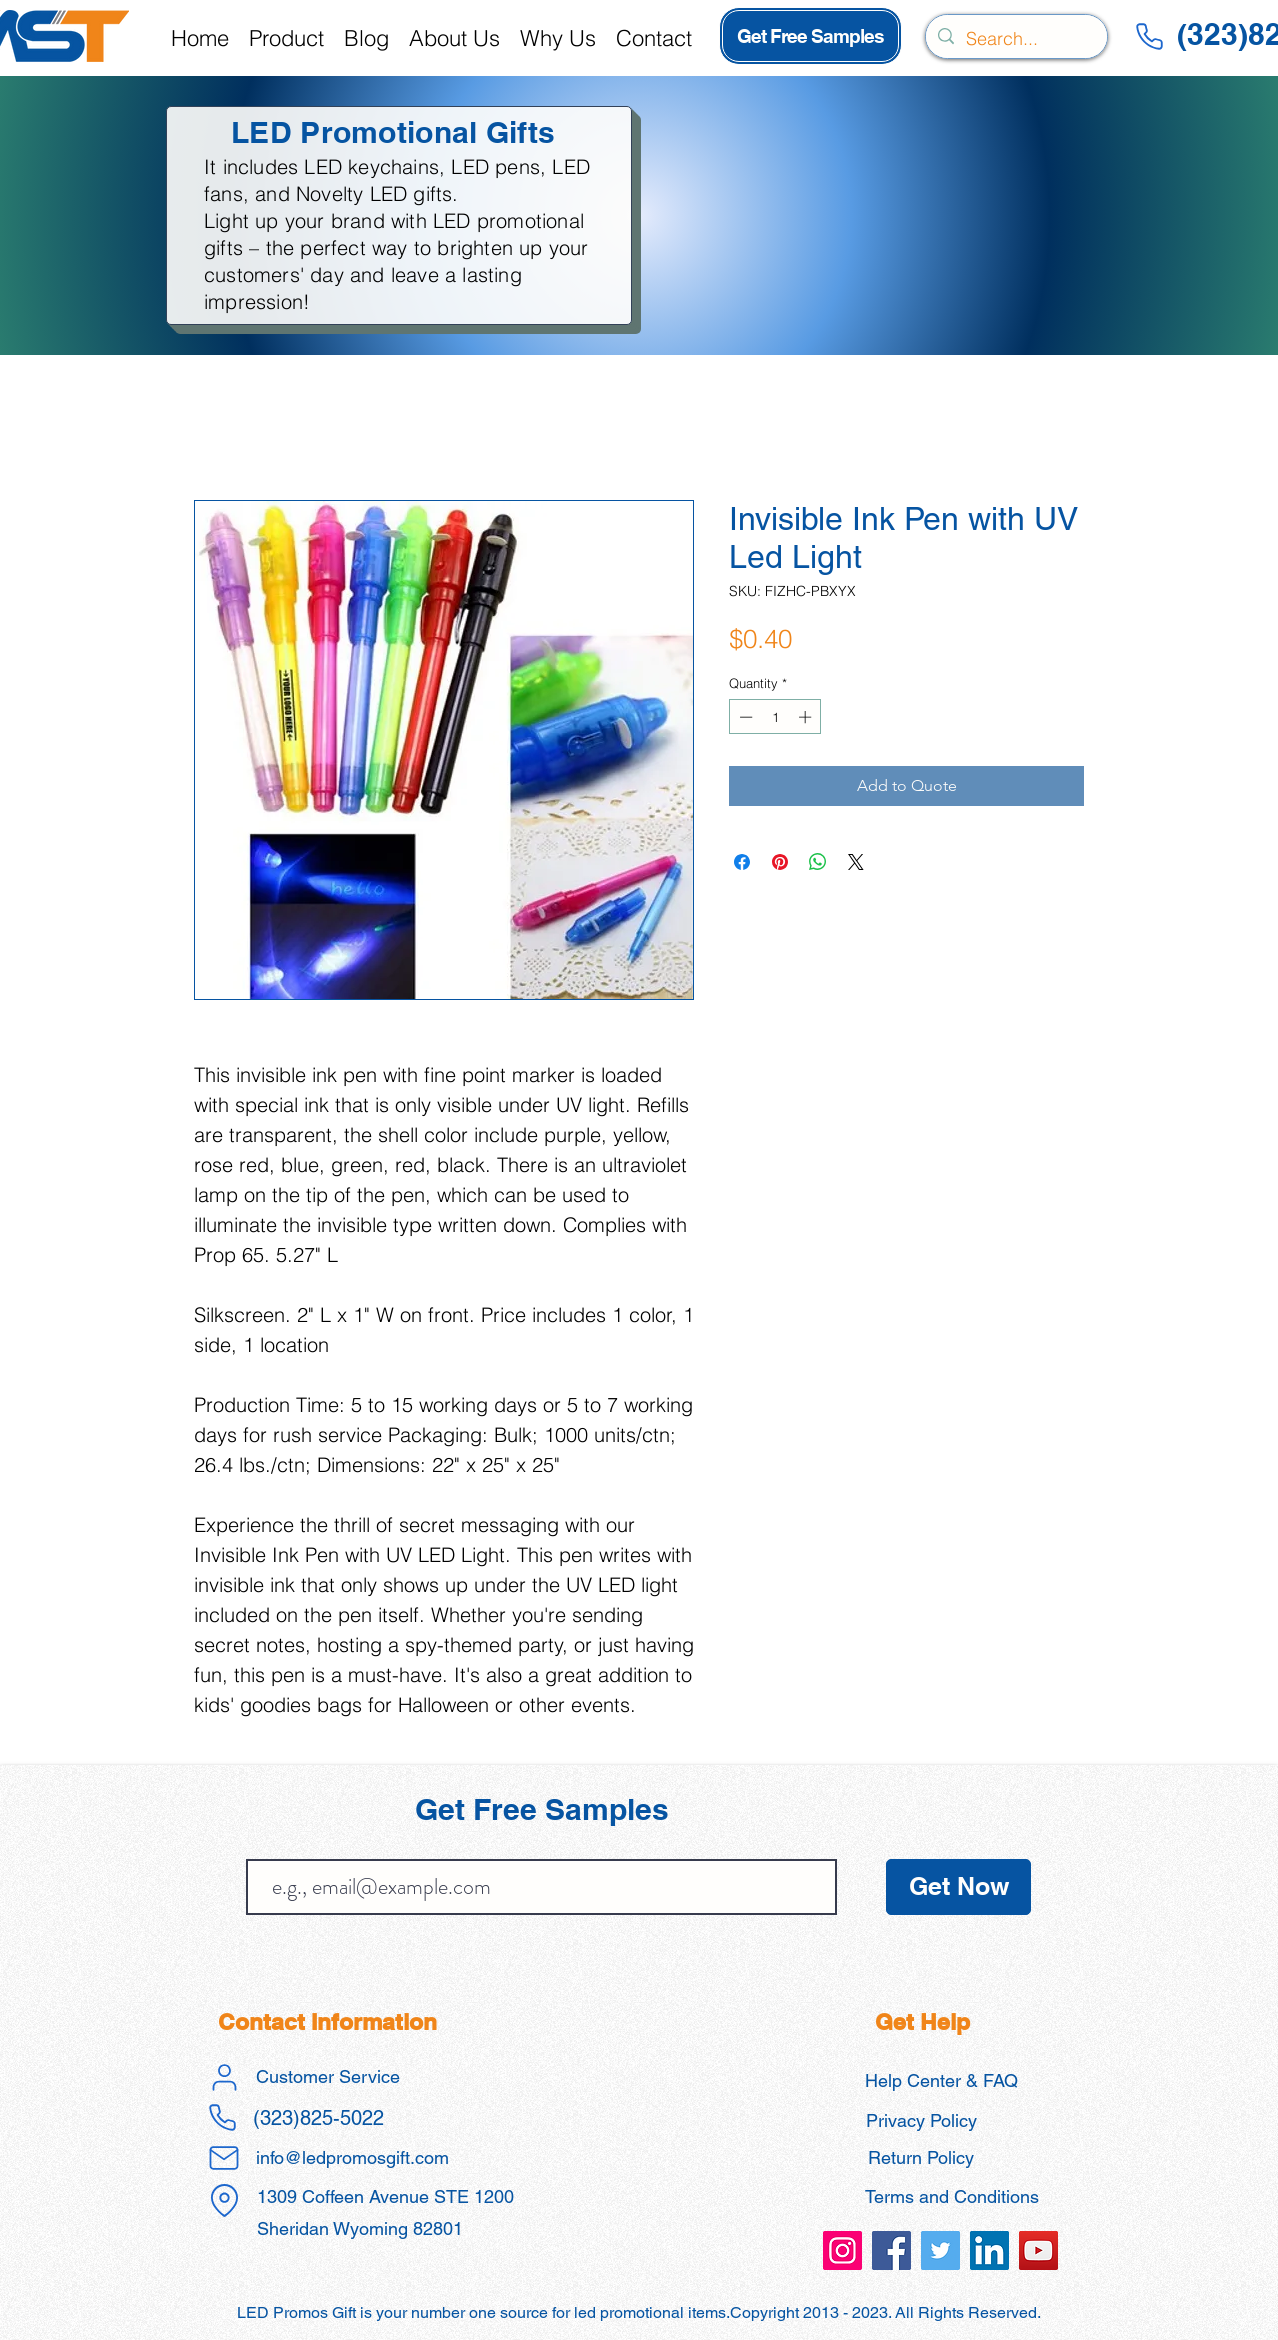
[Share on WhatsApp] (818, 862)
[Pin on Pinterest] (780, 862)
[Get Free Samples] (810, 36)
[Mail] (224, 2158)
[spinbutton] (775, 717)
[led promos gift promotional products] (842, 2250)
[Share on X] (856, 862)
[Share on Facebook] (742, 862)
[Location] (224, 2201)
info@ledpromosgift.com (352, 2157)
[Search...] (1015, 39)
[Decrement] (744, 717)
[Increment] (807, 717)
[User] (224, 2077)
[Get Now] (958, 1887)
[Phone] (1149, 36)
